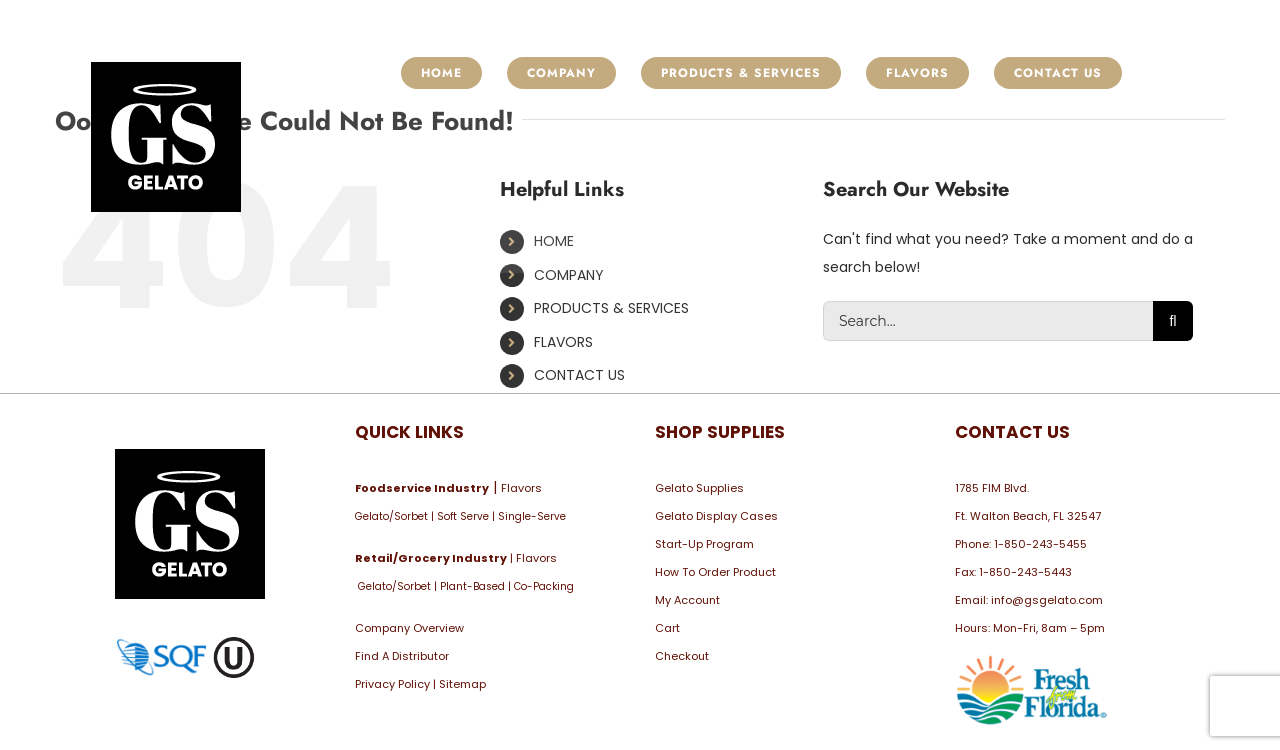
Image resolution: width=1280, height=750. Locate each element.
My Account (687, 600)
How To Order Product (715, 572)
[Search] (1173, 321)
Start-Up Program (704, 544)
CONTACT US (579, 375)
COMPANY (569, 275)
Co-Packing (544, 586)
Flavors (521, 488)
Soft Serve (463, 516)
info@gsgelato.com (1047, 600)
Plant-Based (472, 586)
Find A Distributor (402, 656)
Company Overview (409, 628)
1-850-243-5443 (1025, 572)
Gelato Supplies (699, 488)
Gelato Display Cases (716, 516)
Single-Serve (532, 516)
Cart (667, 628)
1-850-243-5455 (1040, 544)
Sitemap (462, 684)
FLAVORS (563, 342)
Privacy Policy (392, 684)
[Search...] (988, 321)
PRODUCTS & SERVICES (611, 308)
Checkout (682, 656)
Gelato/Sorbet (391, 516)
